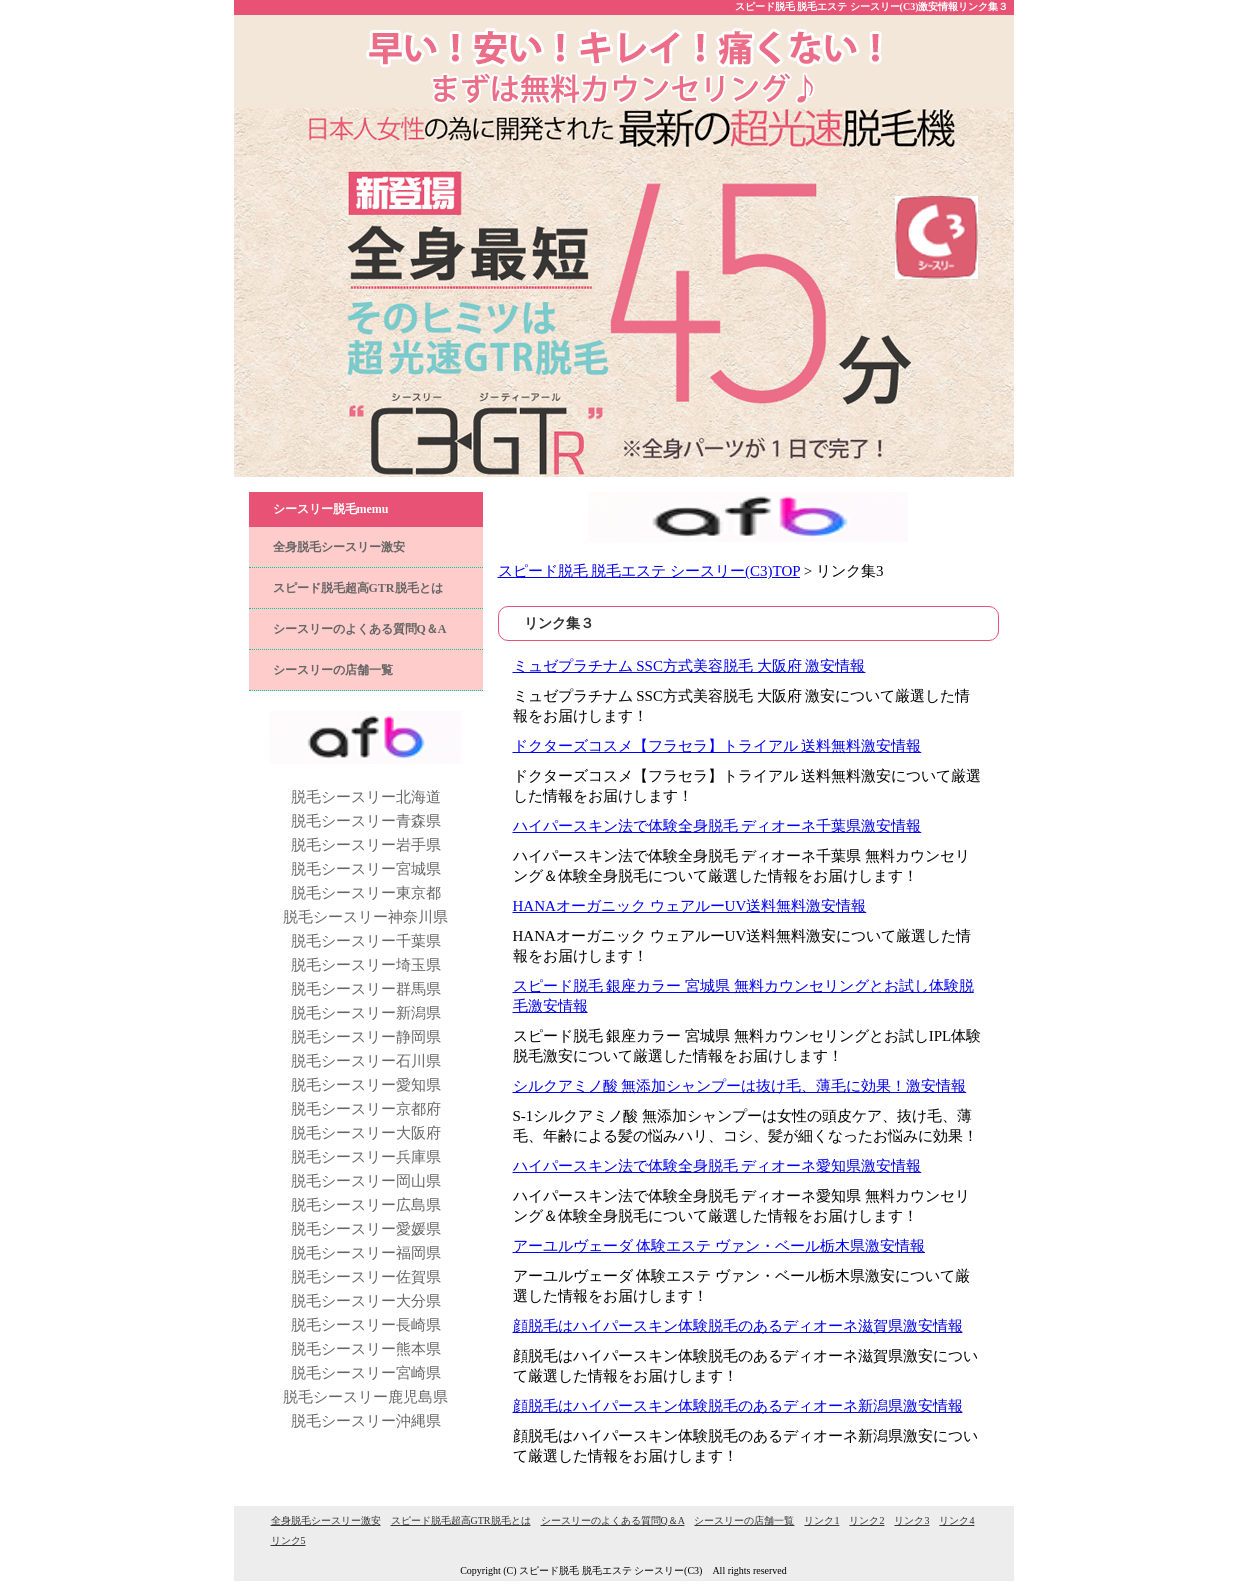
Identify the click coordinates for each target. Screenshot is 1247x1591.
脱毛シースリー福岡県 (366, 1253)
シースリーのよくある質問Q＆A (360, 629)
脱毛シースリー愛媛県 (366, 1229)
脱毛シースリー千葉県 (366, 941)
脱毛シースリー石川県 (366, 1061)
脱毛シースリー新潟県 (366, 1013)
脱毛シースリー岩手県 (366, 845)
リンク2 (866, 1520)
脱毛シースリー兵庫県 (366, 1157)
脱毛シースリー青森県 (366, 821)
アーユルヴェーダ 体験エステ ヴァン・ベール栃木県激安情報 (719, 1246)
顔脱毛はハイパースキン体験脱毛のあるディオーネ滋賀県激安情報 (738, 1326)
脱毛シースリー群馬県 (366, 989)
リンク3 (911, 1520)
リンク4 (956, 1520)
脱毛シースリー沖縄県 (366, 1421)
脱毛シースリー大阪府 (366, 1133)
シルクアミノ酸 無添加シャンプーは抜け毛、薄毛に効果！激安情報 (740, 1086)
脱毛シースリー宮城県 (366, 869)
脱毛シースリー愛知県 (366, 1085)
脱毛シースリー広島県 (366, 1205)
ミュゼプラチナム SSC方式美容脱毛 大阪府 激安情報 (689, 666)
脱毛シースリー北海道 (366, 797)
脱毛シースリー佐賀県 (366, 1277)
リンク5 (288, 1540)
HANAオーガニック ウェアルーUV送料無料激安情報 (690, 906)
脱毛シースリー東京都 (366, 893)
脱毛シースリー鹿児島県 (365, 1397)
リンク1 (821, 1520)
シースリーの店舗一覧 (333, 670)
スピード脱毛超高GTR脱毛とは (358, 588)
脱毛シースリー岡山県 (366, 1181)
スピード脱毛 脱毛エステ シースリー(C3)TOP (649, 571)
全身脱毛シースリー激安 (339, 547)
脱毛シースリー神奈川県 (365, 917)
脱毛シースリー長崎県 (366, 1325)
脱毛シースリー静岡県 (366, 1037)
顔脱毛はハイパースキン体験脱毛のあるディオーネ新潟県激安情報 (738, 1406)
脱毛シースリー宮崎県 (366, 1373)
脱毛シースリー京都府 (366, 1109)
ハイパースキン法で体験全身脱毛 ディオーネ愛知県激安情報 (717, 1166)
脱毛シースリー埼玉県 (366, 965)
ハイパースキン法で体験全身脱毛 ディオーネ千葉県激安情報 (717, 826)
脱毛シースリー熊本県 (366, 1349)
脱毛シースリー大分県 (366, 1301)
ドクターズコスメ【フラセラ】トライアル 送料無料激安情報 (717, 746)
